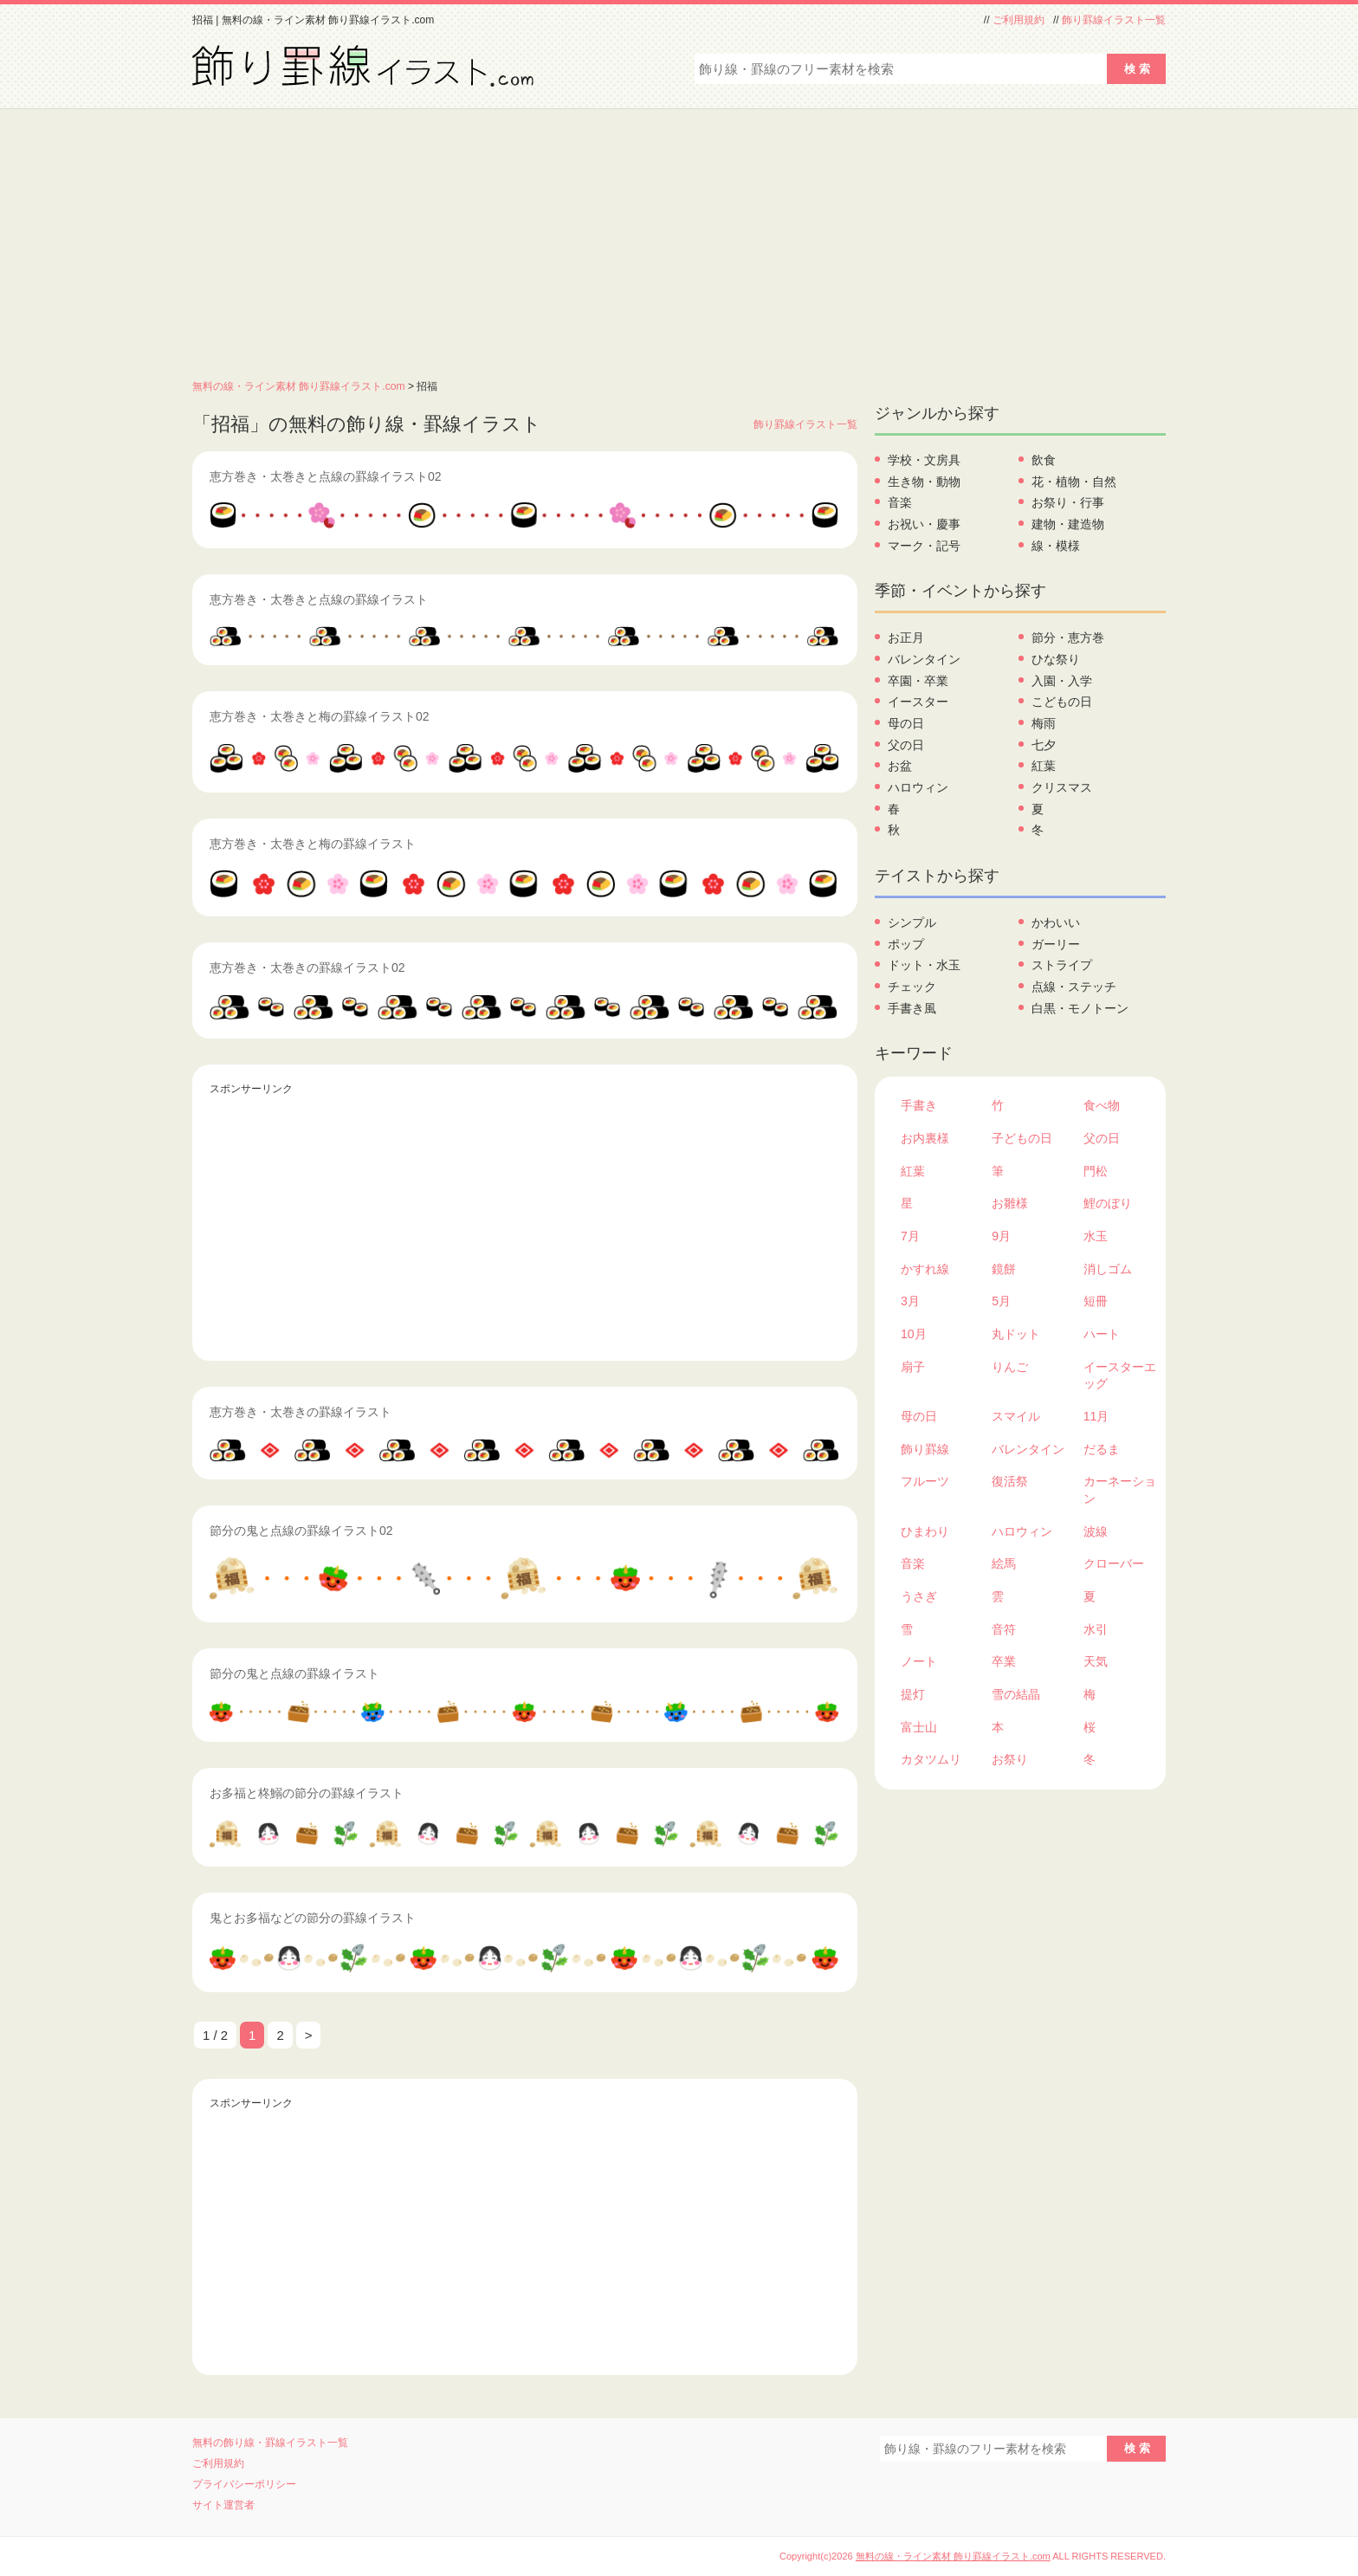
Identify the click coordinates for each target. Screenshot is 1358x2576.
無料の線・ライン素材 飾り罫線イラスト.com (298, 386)
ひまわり (925, 1531)
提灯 (913, 1694)
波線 (1095, 1531)
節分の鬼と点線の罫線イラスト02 (301, 1530)
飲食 (1043, 460)
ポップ (906, 944)
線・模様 (1055, 546)
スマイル (1016, 1416)
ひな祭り (1055, 659)
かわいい (1055, 922)
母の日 (906, 723)
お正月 (906, 637)
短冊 (1095, 1301)
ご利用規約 (1018, 20)
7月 (910, 1236)
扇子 (913, 1367)
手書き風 (912, 1008)
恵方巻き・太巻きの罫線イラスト (300, 1412)
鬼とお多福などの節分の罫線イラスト (313, 1918)
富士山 (919, 1727)
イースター (918, 702)
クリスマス (1061, 787)
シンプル (912, 922)
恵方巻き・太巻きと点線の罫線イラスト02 (326, 476)
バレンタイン (924, 659)
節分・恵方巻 (1067, 637)
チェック (912, 987)
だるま (1101, 1449)
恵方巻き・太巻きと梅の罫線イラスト (313, 844)
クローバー (1113, 1563)
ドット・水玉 (924, 965)
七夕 (1043, 745)
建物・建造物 (1067, 524)
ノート (919, 1661)
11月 (1096, 1416)
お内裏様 (925, 1138)
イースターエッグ (1119, 1375)
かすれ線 (925, 1269)
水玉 (1095, 1236)
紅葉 (1043, 766)
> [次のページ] (309, 2035)
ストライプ (1061, 965)
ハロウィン (918, 787)
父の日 (906, 745)
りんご (1010, 1367)
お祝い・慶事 (924, 524)
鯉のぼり (1107, 1203)
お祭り (1010, 1759)
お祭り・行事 (1067, 502)
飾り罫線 (925, 1449)
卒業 (1004, 1661)
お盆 (900, 766)
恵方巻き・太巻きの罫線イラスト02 (307, 967)
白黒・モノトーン (1079, 1008)
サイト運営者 (223, 2505)
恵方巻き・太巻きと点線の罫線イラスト (319, 599)
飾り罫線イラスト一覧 (1114, 20)
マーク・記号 (924, 546)
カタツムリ (931, 1759)
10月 (914, 1334)
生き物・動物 (924, 482)
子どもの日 (1022, 1138)
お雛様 (1010, 1203)
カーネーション (1119, 1489)
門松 (1095, 1171)
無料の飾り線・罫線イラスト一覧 (270, 2443)
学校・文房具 (924, 460)
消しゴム (1107, 1269)
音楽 (900, 502)
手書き (919, 1105)
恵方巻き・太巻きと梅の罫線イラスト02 (320, 716)
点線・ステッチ (1073, 987)
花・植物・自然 (1073, 482)
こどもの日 (1061, 702)
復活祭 (1010, 1481)
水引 (1095, 1629)
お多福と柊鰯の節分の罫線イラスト (307, 1793)
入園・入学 (1061, 681)
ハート (1101, 1334)
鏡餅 (1004, 1269)
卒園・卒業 (918, 681)
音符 (1004, 1629)
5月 (1001, 1301)
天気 (1095, 1661)
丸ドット (1016, 1334)
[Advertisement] (679, 239)
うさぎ (919, 1596)
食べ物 (1101, 1105)
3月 (910, 1301)
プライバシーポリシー (244, 2484)
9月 (1001, 1236)
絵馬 (1004, 1563)
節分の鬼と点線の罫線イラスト (294, 1673)
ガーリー (1055, 944)
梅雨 (1043, 723)
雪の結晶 (1016, 1694)
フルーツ (925, 1481)
